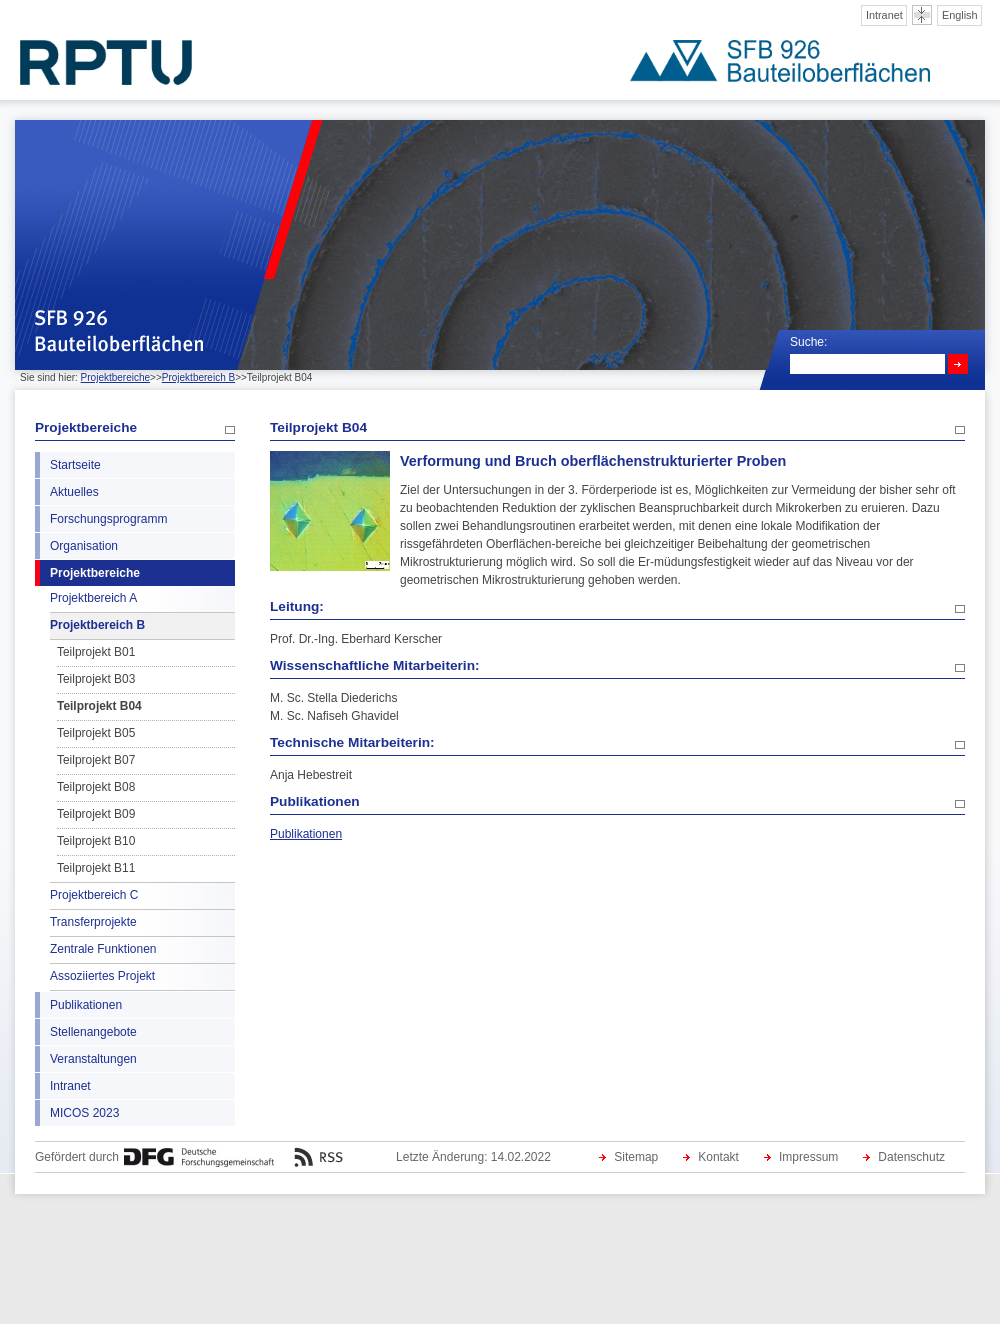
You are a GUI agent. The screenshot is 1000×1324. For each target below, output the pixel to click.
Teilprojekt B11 (96, 868)
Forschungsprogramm (108, 519)
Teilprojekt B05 (96, 733)
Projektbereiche (115, 377)
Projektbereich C (94, 895)
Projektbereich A (93, 598)
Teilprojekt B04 (99, 706)
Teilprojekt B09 (96, 814)
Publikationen (86, 1005)
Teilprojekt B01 (96, 652)
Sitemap (636, 1157)
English (960, 15)
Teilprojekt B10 (96, 841)
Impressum (808, 1157)
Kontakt (718, 1157)
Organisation (84, 546)
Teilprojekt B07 (96, 760)
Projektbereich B (198, 377)
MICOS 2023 (84, 1113)
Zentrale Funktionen (103, 949)
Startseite (75, 465)
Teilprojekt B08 (96, 787)
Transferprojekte (93, 922)
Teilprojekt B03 (96, 679)
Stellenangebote (93, 1032)
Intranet (884, 15)
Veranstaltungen (93, 1059)
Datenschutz (911, 1157)
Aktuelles (74, 492)
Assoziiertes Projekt (102, 976)
